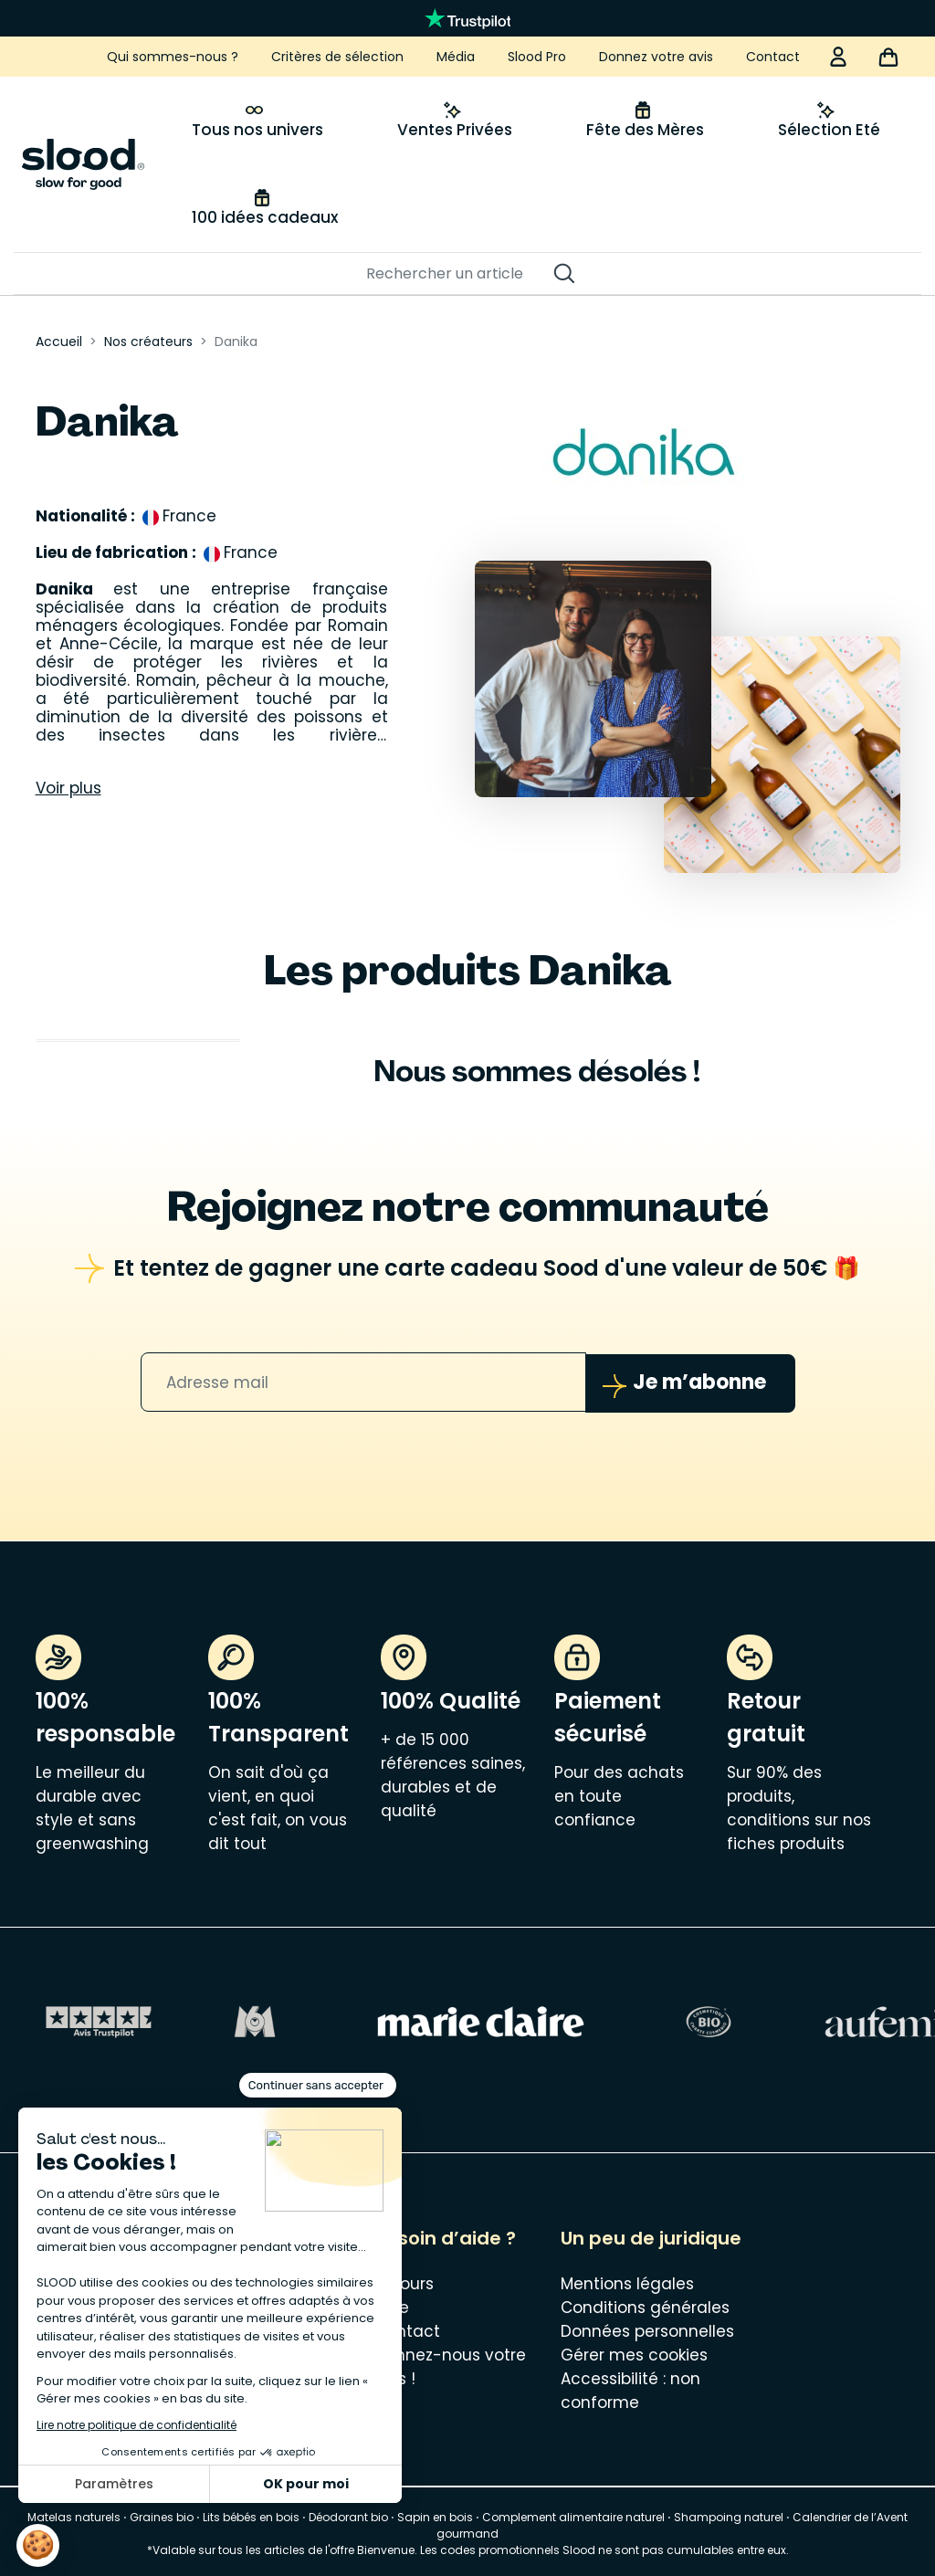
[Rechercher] (458, 274)
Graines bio (162, 2516)
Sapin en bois (435, 2516)
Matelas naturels (74, 2516)
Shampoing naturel (728, 2516)
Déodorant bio (348, 2516)
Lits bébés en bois (251, 2516)
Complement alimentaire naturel (573, 2516)
